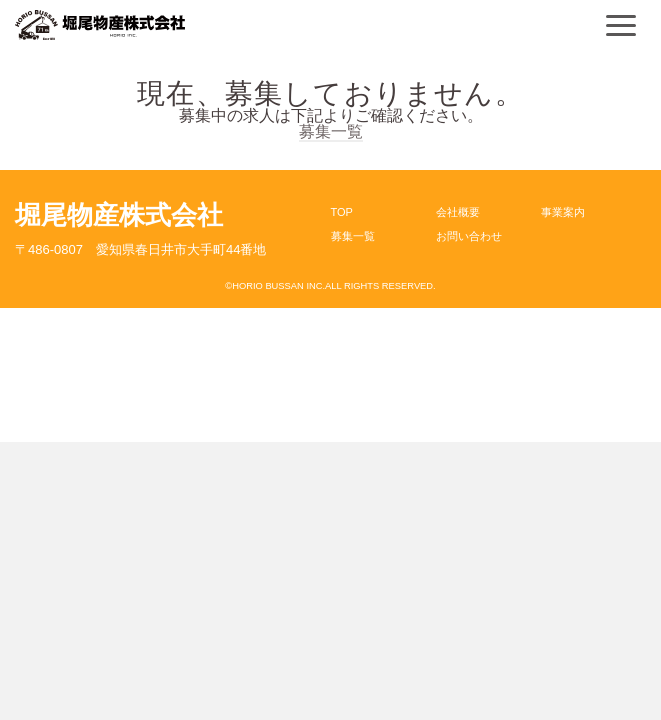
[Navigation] (621, 25)
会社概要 (458, 212)
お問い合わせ (469, 236)
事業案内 (563, 212)
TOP (342, 212)
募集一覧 (331, 131)
